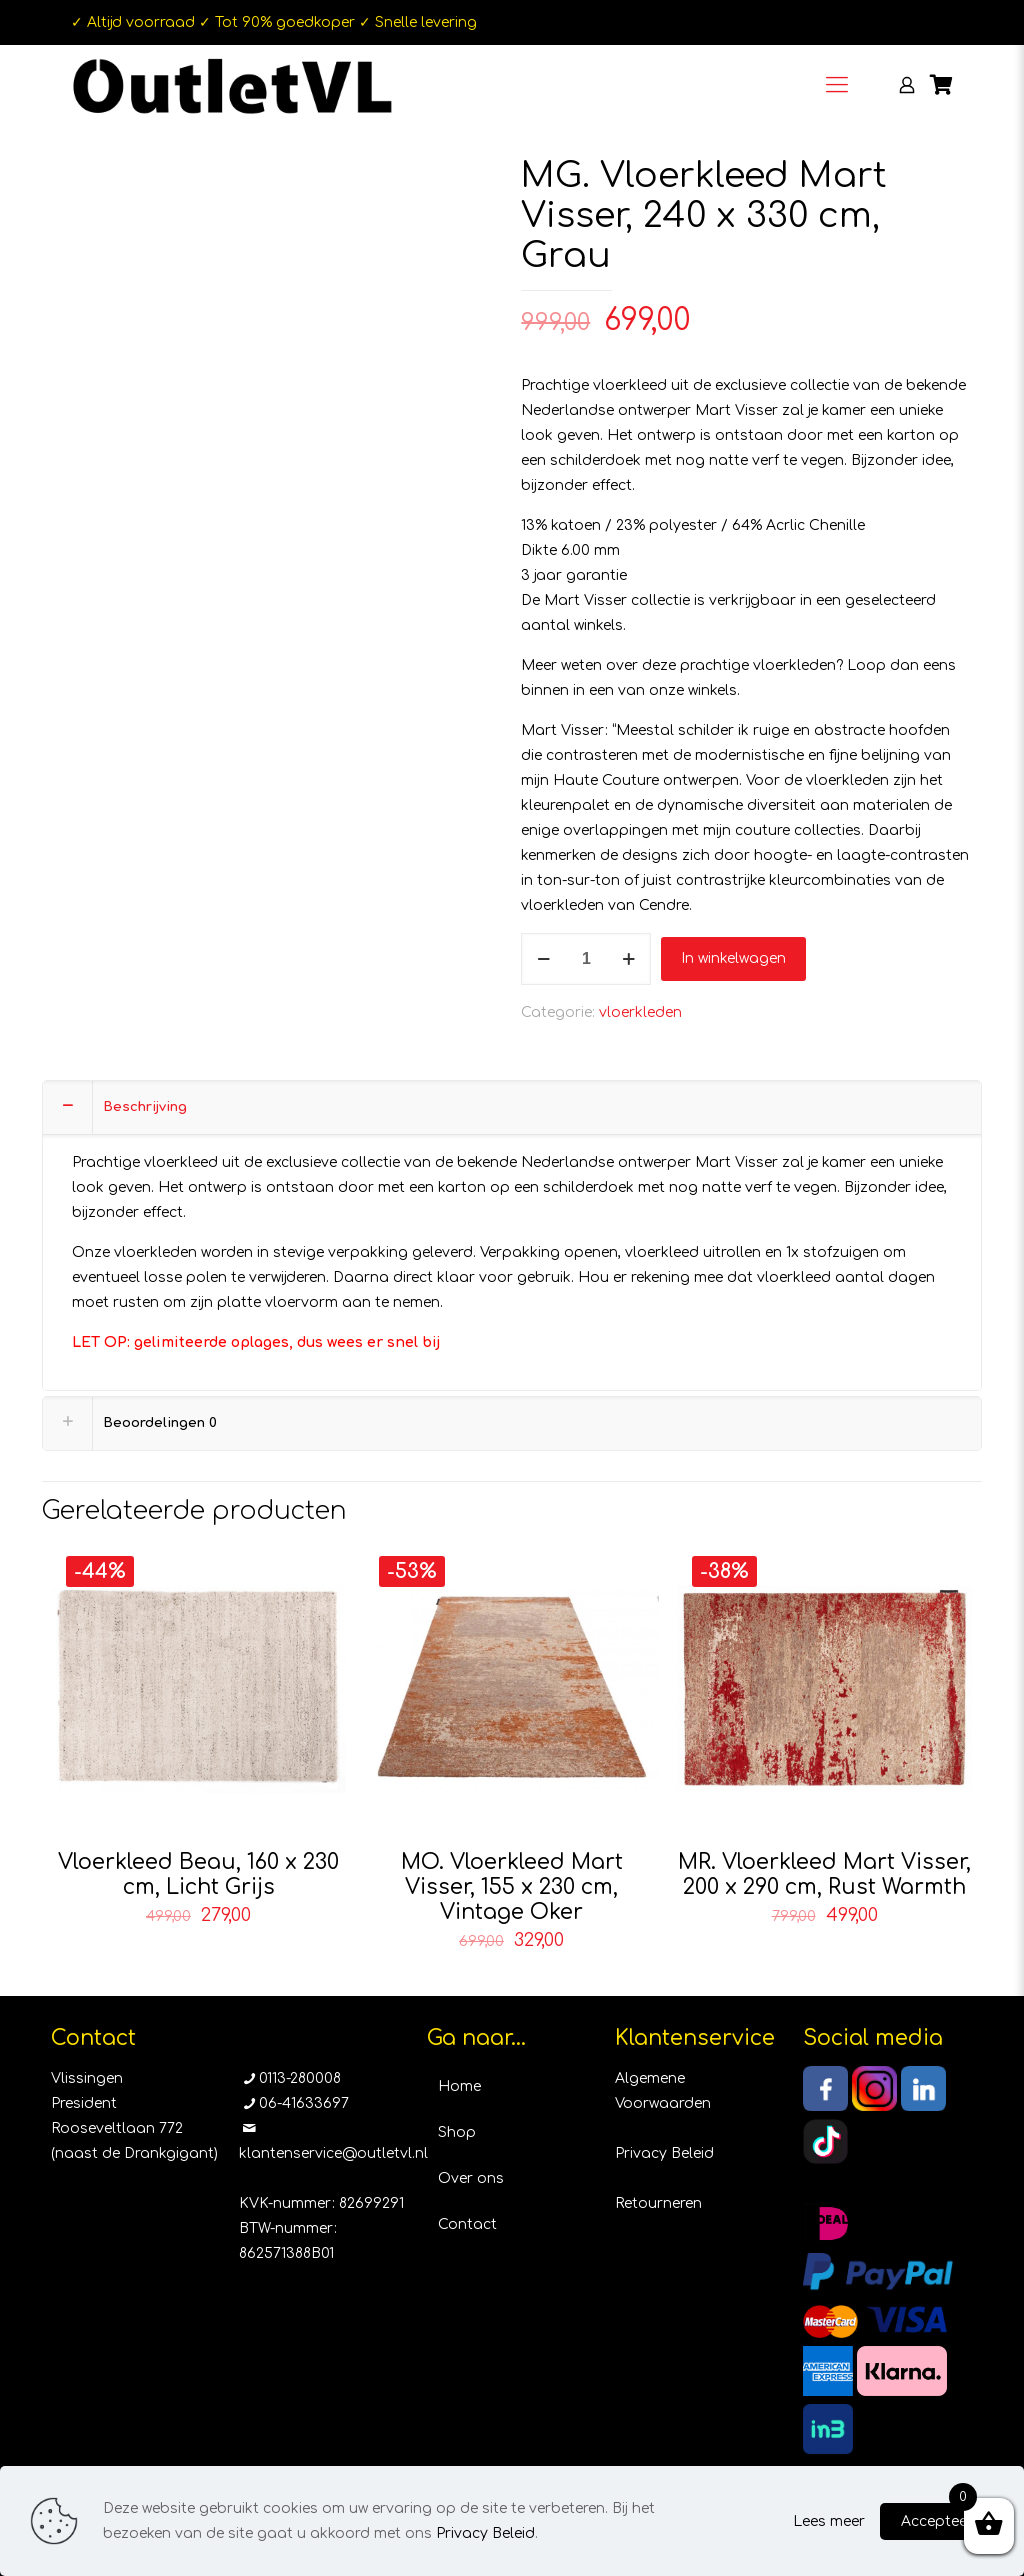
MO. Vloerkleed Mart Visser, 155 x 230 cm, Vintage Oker (512, 1887)
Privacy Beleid (664, 2153)
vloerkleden (640, 1012)
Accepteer (937, 2521)
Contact (467, 2224)
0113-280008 (300, 2078)
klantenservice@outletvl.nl (333, 2153)
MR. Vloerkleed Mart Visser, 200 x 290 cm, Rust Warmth (824, 1874)
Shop (457, 2132)
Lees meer (829, 2521)
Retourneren (658, 2203)
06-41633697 (304, 2103)
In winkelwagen (733, 958)
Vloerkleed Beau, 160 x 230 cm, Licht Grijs (198, 1874)
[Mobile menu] (837, 85)
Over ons (471, 2178)
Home (459, 2086)
